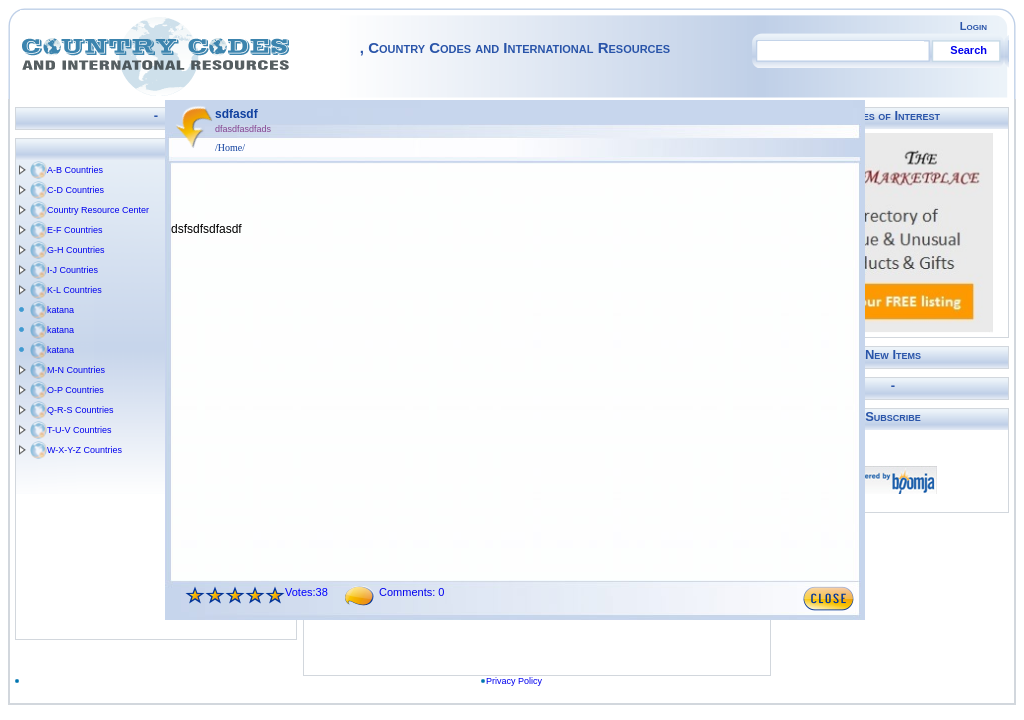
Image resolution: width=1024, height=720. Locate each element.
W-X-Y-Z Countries (84, 450)
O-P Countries (75, 390)
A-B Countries (75, 170)
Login (973, 26)
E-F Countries (75, 230)
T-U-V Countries (79, 430)
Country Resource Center (98, 210)
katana (60, 310)
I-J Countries (72, 270)
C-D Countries (75, 190)
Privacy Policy (523, 681)
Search (968, 50)
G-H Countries (76, 250)
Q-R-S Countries (80, 410)
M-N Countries (76, 370)
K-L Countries (74, 290)
